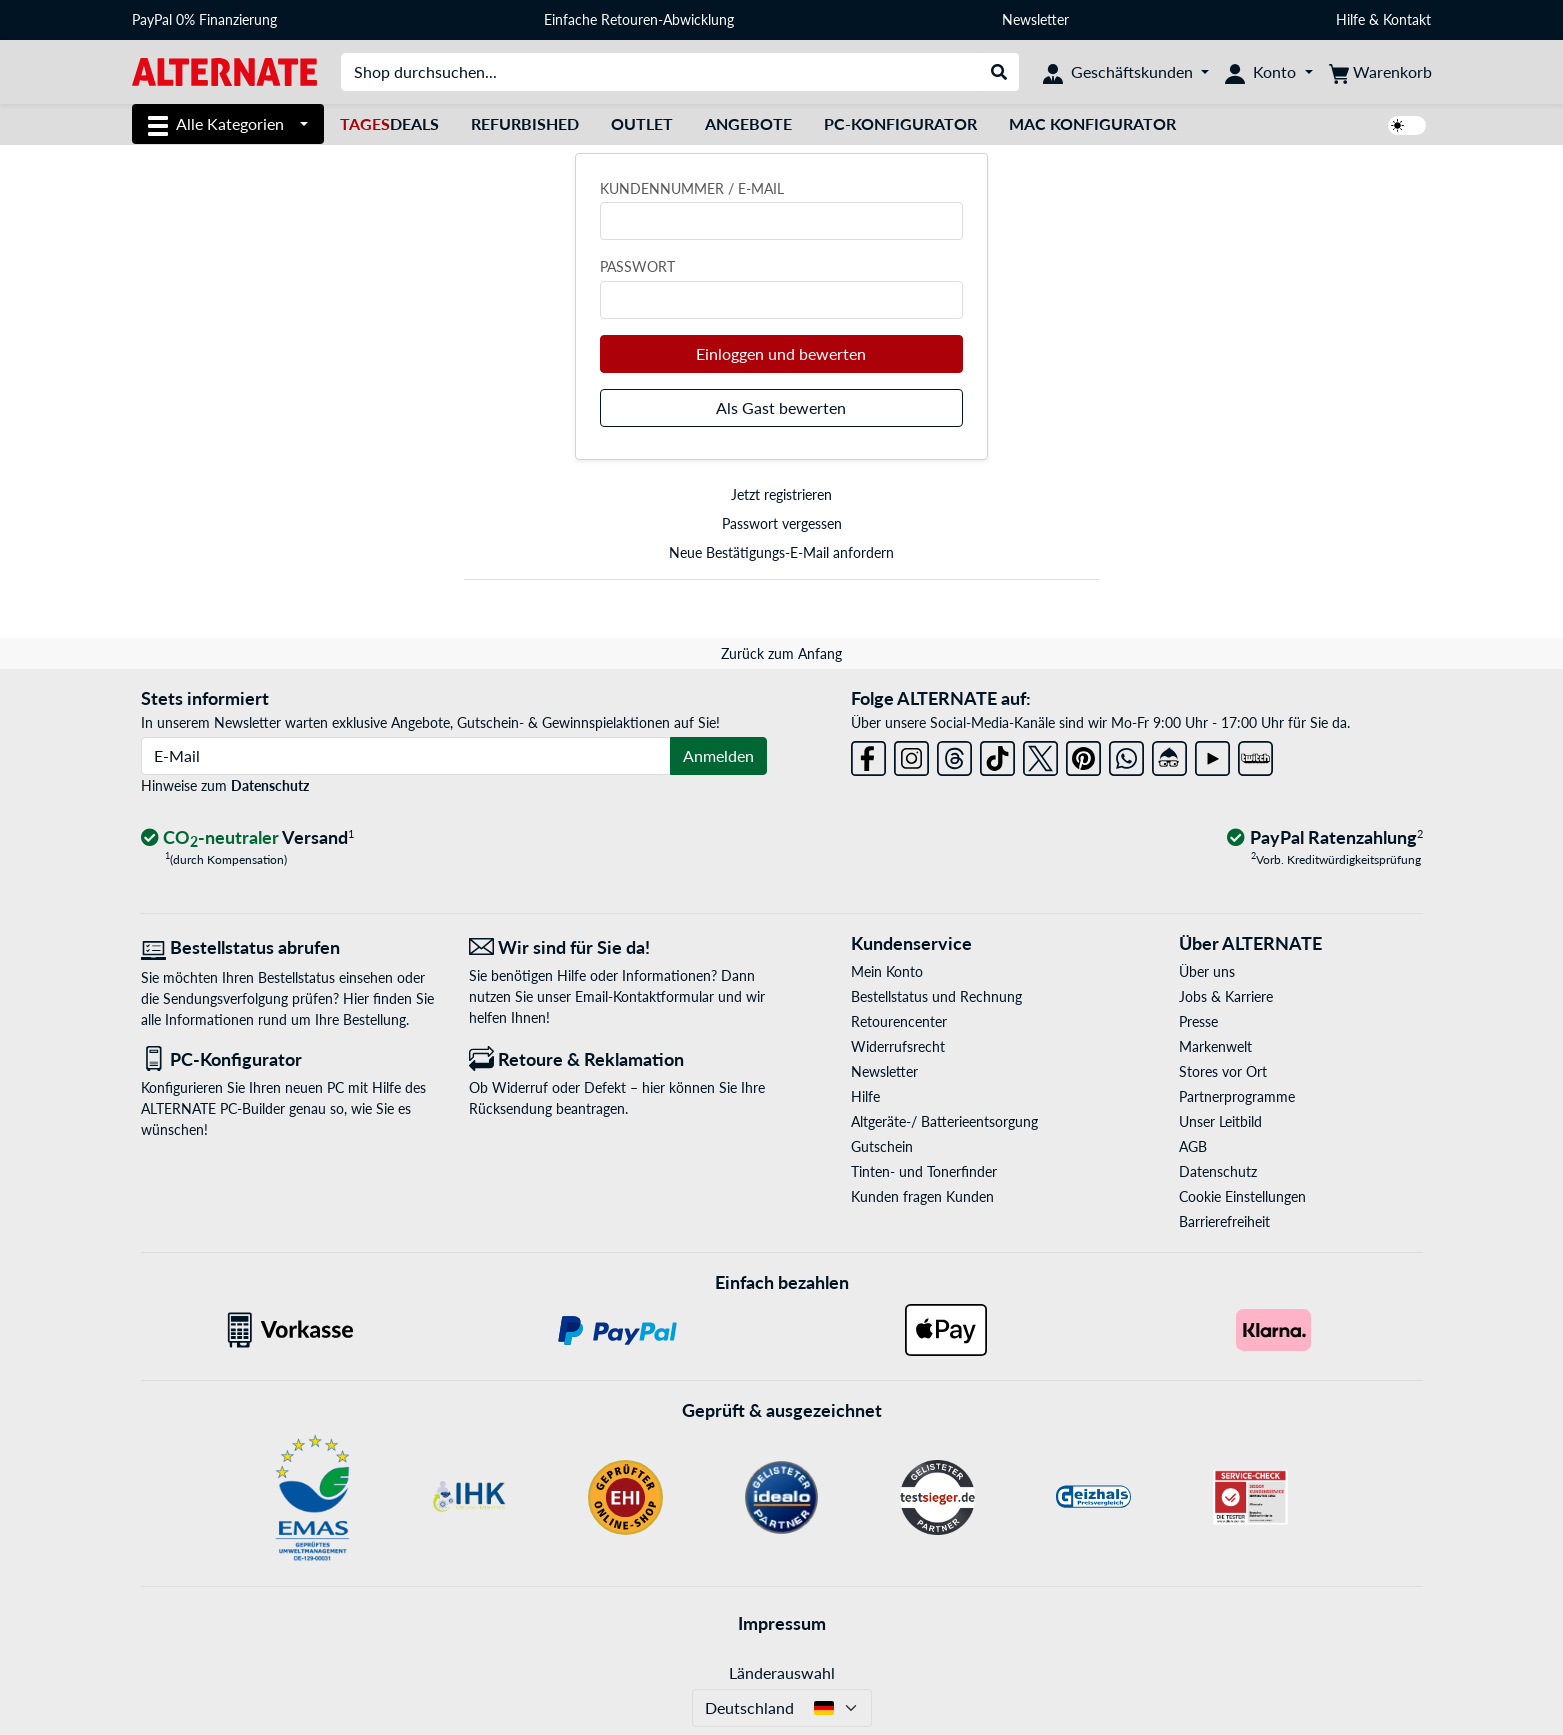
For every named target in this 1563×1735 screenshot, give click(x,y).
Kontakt (1407, 19)
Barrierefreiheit (1224, 1221)
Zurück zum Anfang (781, 653)
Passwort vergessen (782, 523)
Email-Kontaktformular (644, 996)
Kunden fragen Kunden (922, 1196)
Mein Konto (887, 971)
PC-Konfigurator (900, 123)
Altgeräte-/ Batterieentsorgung (944, 1121)
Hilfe (1350, 19)
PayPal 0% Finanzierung (204, 19)
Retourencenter (899, 1021)
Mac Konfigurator (1092, 123)
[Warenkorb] (1380, 72)
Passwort (637, 266)
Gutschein (882, 1146)
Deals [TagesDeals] (389, 123)
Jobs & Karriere (1226, 996)
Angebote (748, 123)
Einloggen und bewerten (781, 353)
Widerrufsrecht (898, 1046)
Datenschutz (270, 785)
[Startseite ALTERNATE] (224, 70)
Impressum (782, 1623)
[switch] (1407, 125)
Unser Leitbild (1220, 1121)
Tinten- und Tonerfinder (924, 1171)
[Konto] (1268, 72)
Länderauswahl (782, 1672)
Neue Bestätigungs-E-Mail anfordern (781, 552)
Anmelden (718, 755)
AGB (1193, 1146)
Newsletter (1035, 19)
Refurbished (525, 123)
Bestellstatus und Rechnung (936, 996)
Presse (1198, 1021)
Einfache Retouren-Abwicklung (639, 19)
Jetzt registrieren (781, 494)
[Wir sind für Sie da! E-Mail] (618, 947)
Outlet (642, 123)
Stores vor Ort (1223, 1071)
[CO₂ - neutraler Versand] (248, 838)
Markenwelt (1215, 1046)
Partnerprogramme (1237, 1096)
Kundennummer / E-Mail (692, 188)
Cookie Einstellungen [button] (1242, 1196)
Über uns (1207, 971)
